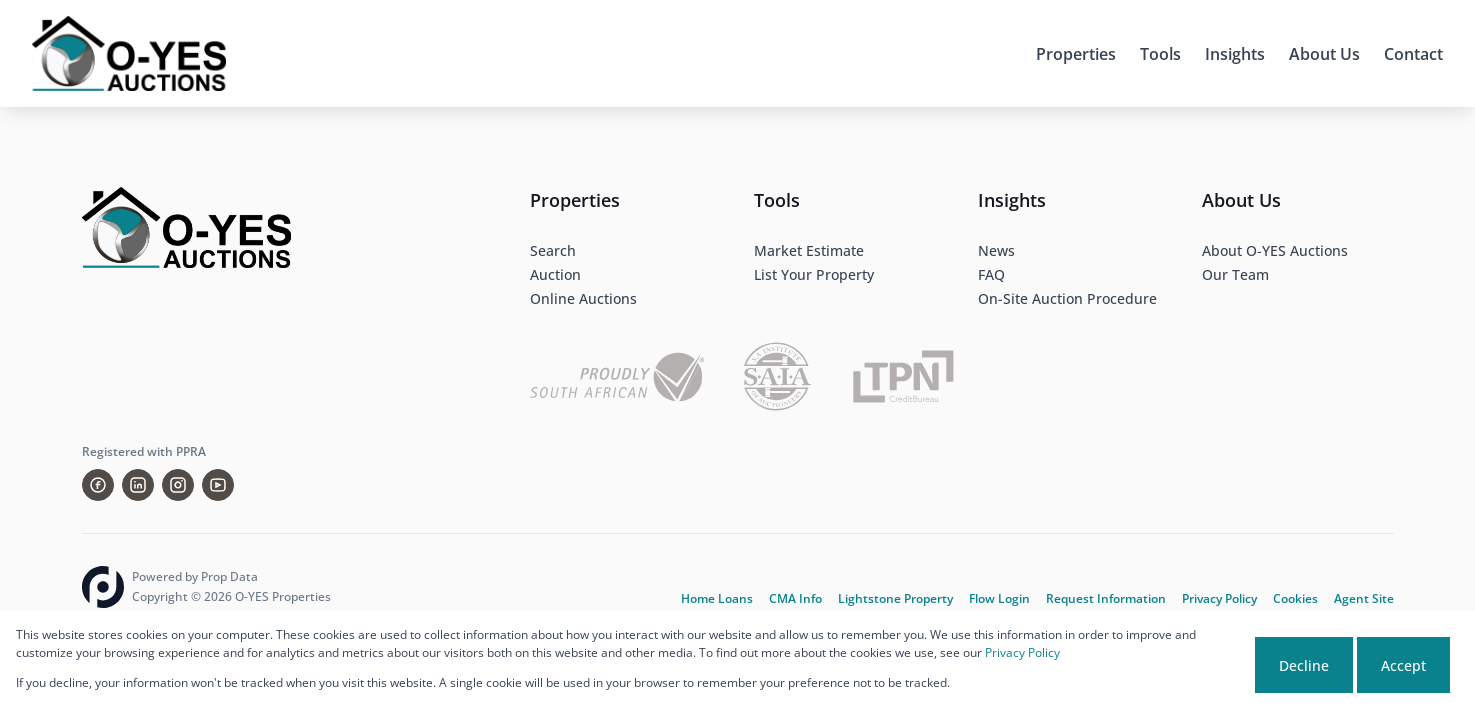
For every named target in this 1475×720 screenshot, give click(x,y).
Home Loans (717, 598)
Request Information (1106, 598)
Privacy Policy (1219, 598)
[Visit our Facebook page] (98, 485)
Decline (1304, 665)
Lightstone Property (895, 598)
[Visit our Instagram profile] (178, 485)
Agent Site (1364, 598)
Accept (1403, 665)
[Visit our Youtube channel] (218, 485)
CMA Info (795, 598)
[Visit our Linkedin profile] (138, 485)
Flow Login (999, 598)
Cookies (1295, 598)
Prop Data (229, 576)
